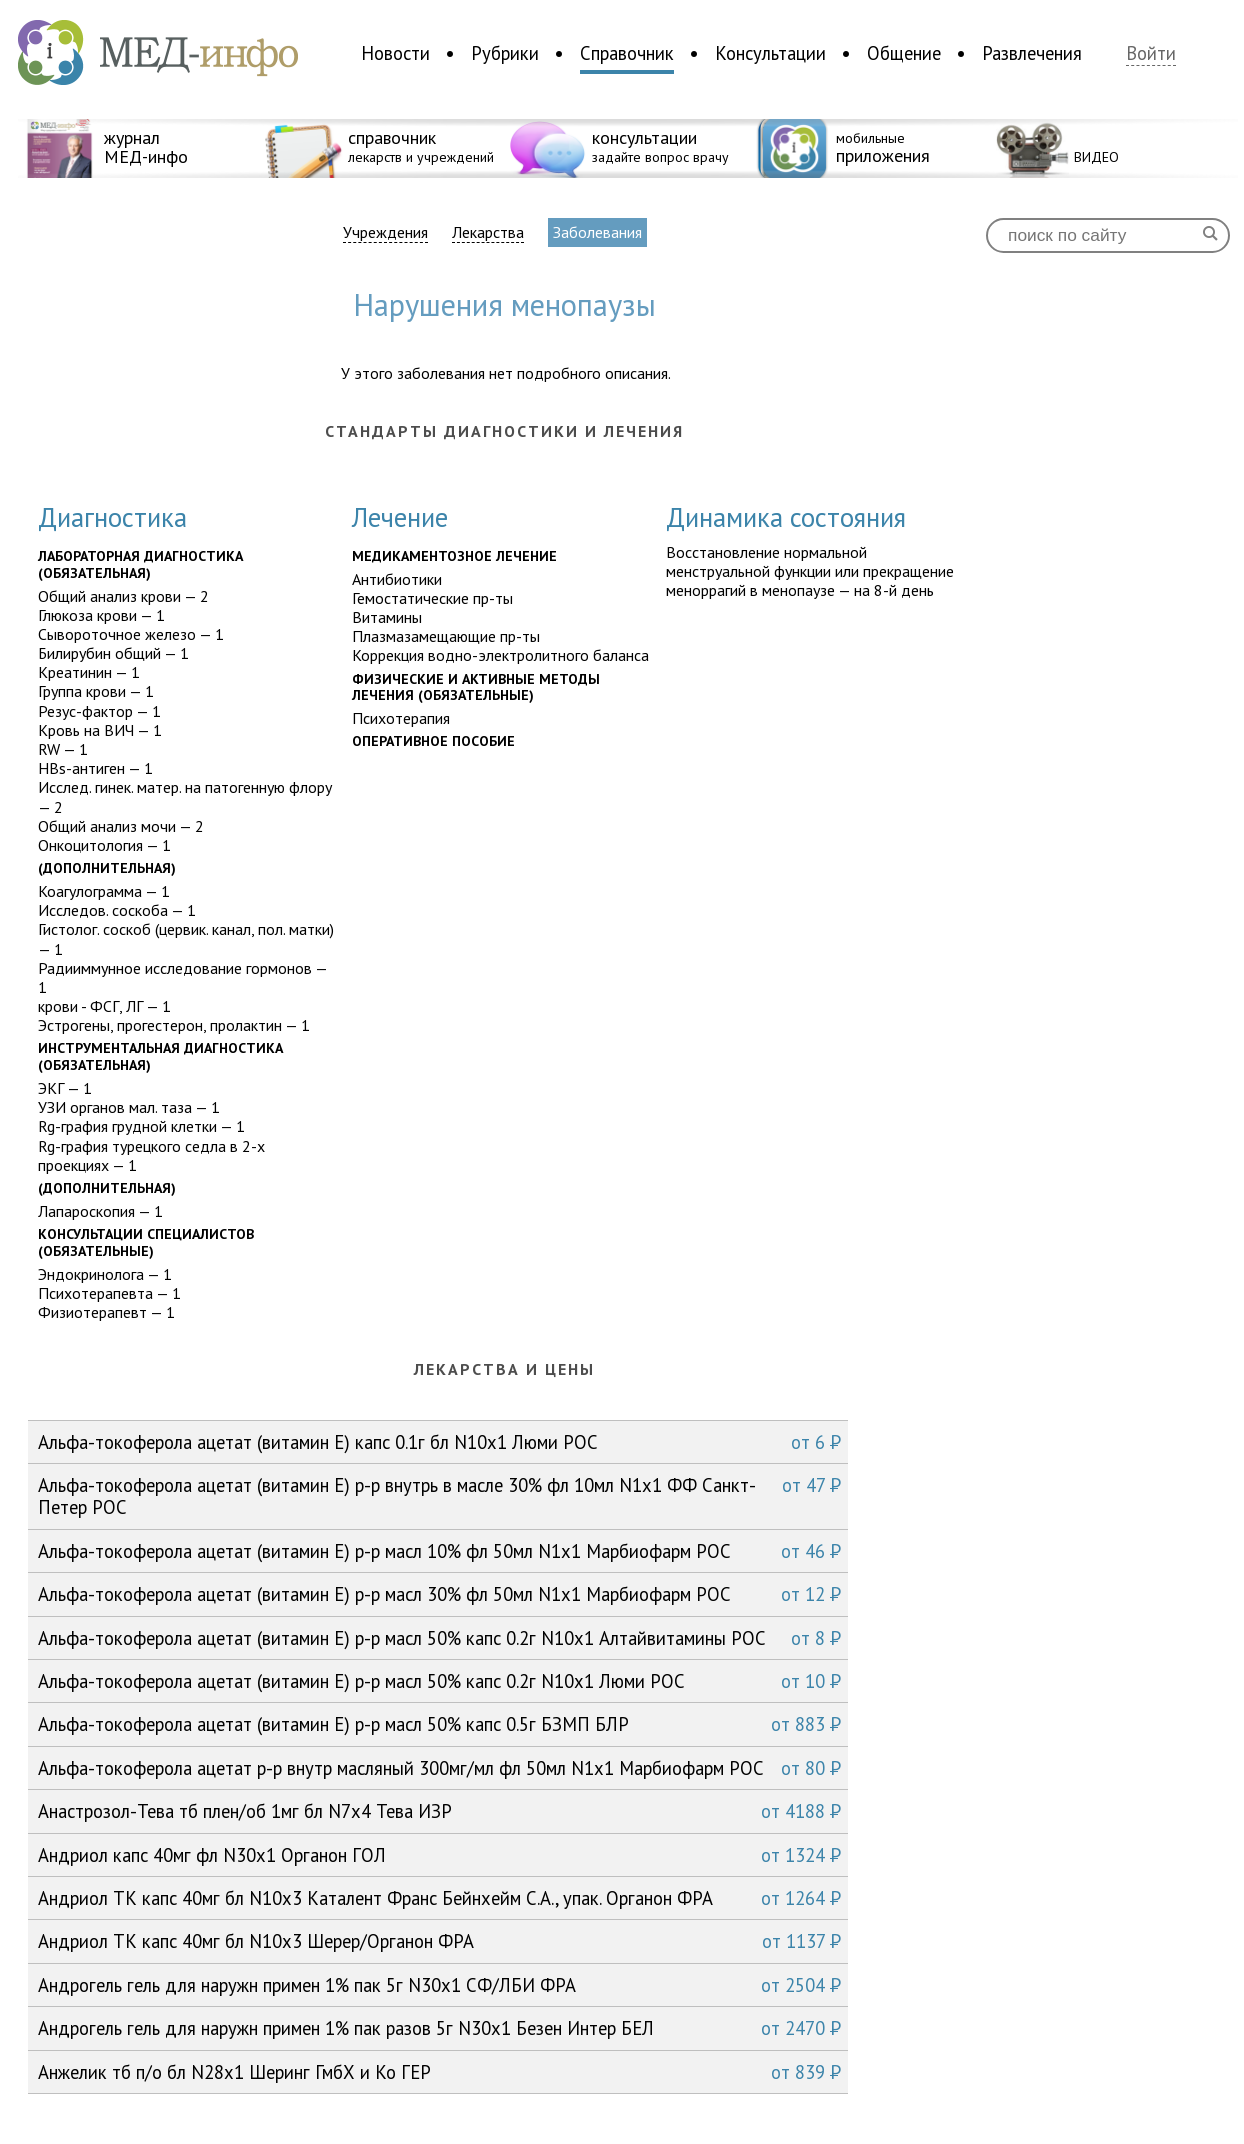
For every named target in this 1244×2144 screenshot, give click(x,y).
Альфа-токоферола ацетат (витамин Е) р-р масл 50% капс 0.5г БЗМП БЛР (439, 1724)
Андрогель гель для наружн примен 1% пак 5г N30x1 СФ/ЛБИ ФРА (439, 1985)
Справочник (627, 53)
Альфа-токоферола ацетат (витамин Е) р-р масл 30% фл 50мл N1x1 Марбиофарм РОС (439, 1594)
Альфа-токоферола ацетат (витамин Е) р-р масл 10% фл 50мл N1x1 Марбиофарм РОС (439, 1551)
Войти (1151, 53)
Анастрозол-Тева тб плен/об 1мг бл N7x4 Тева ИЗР (439, 1811)
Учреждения (385, 232)
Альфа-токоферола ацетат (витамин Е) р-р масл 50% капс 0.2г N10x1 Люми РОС (439, 1681)
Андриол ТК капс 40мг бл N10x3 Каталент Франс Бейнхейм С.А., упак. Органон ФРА (439, 1898)
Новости (395, 53)
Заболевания (597, 232)
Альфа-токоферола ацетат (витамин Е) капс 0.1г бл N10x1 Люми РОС (439, 1442)
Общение (904, 53)
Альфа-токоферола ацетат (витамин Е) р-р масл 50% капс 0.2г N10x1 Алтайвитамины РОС (439, 1638)
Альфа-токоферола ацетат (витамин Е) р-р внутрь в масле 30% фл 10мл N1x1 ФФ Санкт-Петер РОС (439, 1495)
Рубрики (505, 53)
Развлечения (1032, 53)
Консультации (770, 53)
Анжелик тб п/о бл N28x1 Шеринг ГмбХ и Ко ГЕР (439, 2072)
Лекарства (488, 232)
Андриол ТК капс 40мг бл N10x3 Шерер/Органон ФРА (439, 1941)
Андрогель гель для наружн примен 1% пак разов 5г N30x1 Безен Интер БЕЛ (439, 2028)
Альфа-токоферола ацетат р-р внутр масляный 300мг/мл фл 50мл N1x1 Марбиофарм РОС (439, 1768)
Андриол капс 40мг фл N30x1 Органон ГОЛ (439, 1855)
